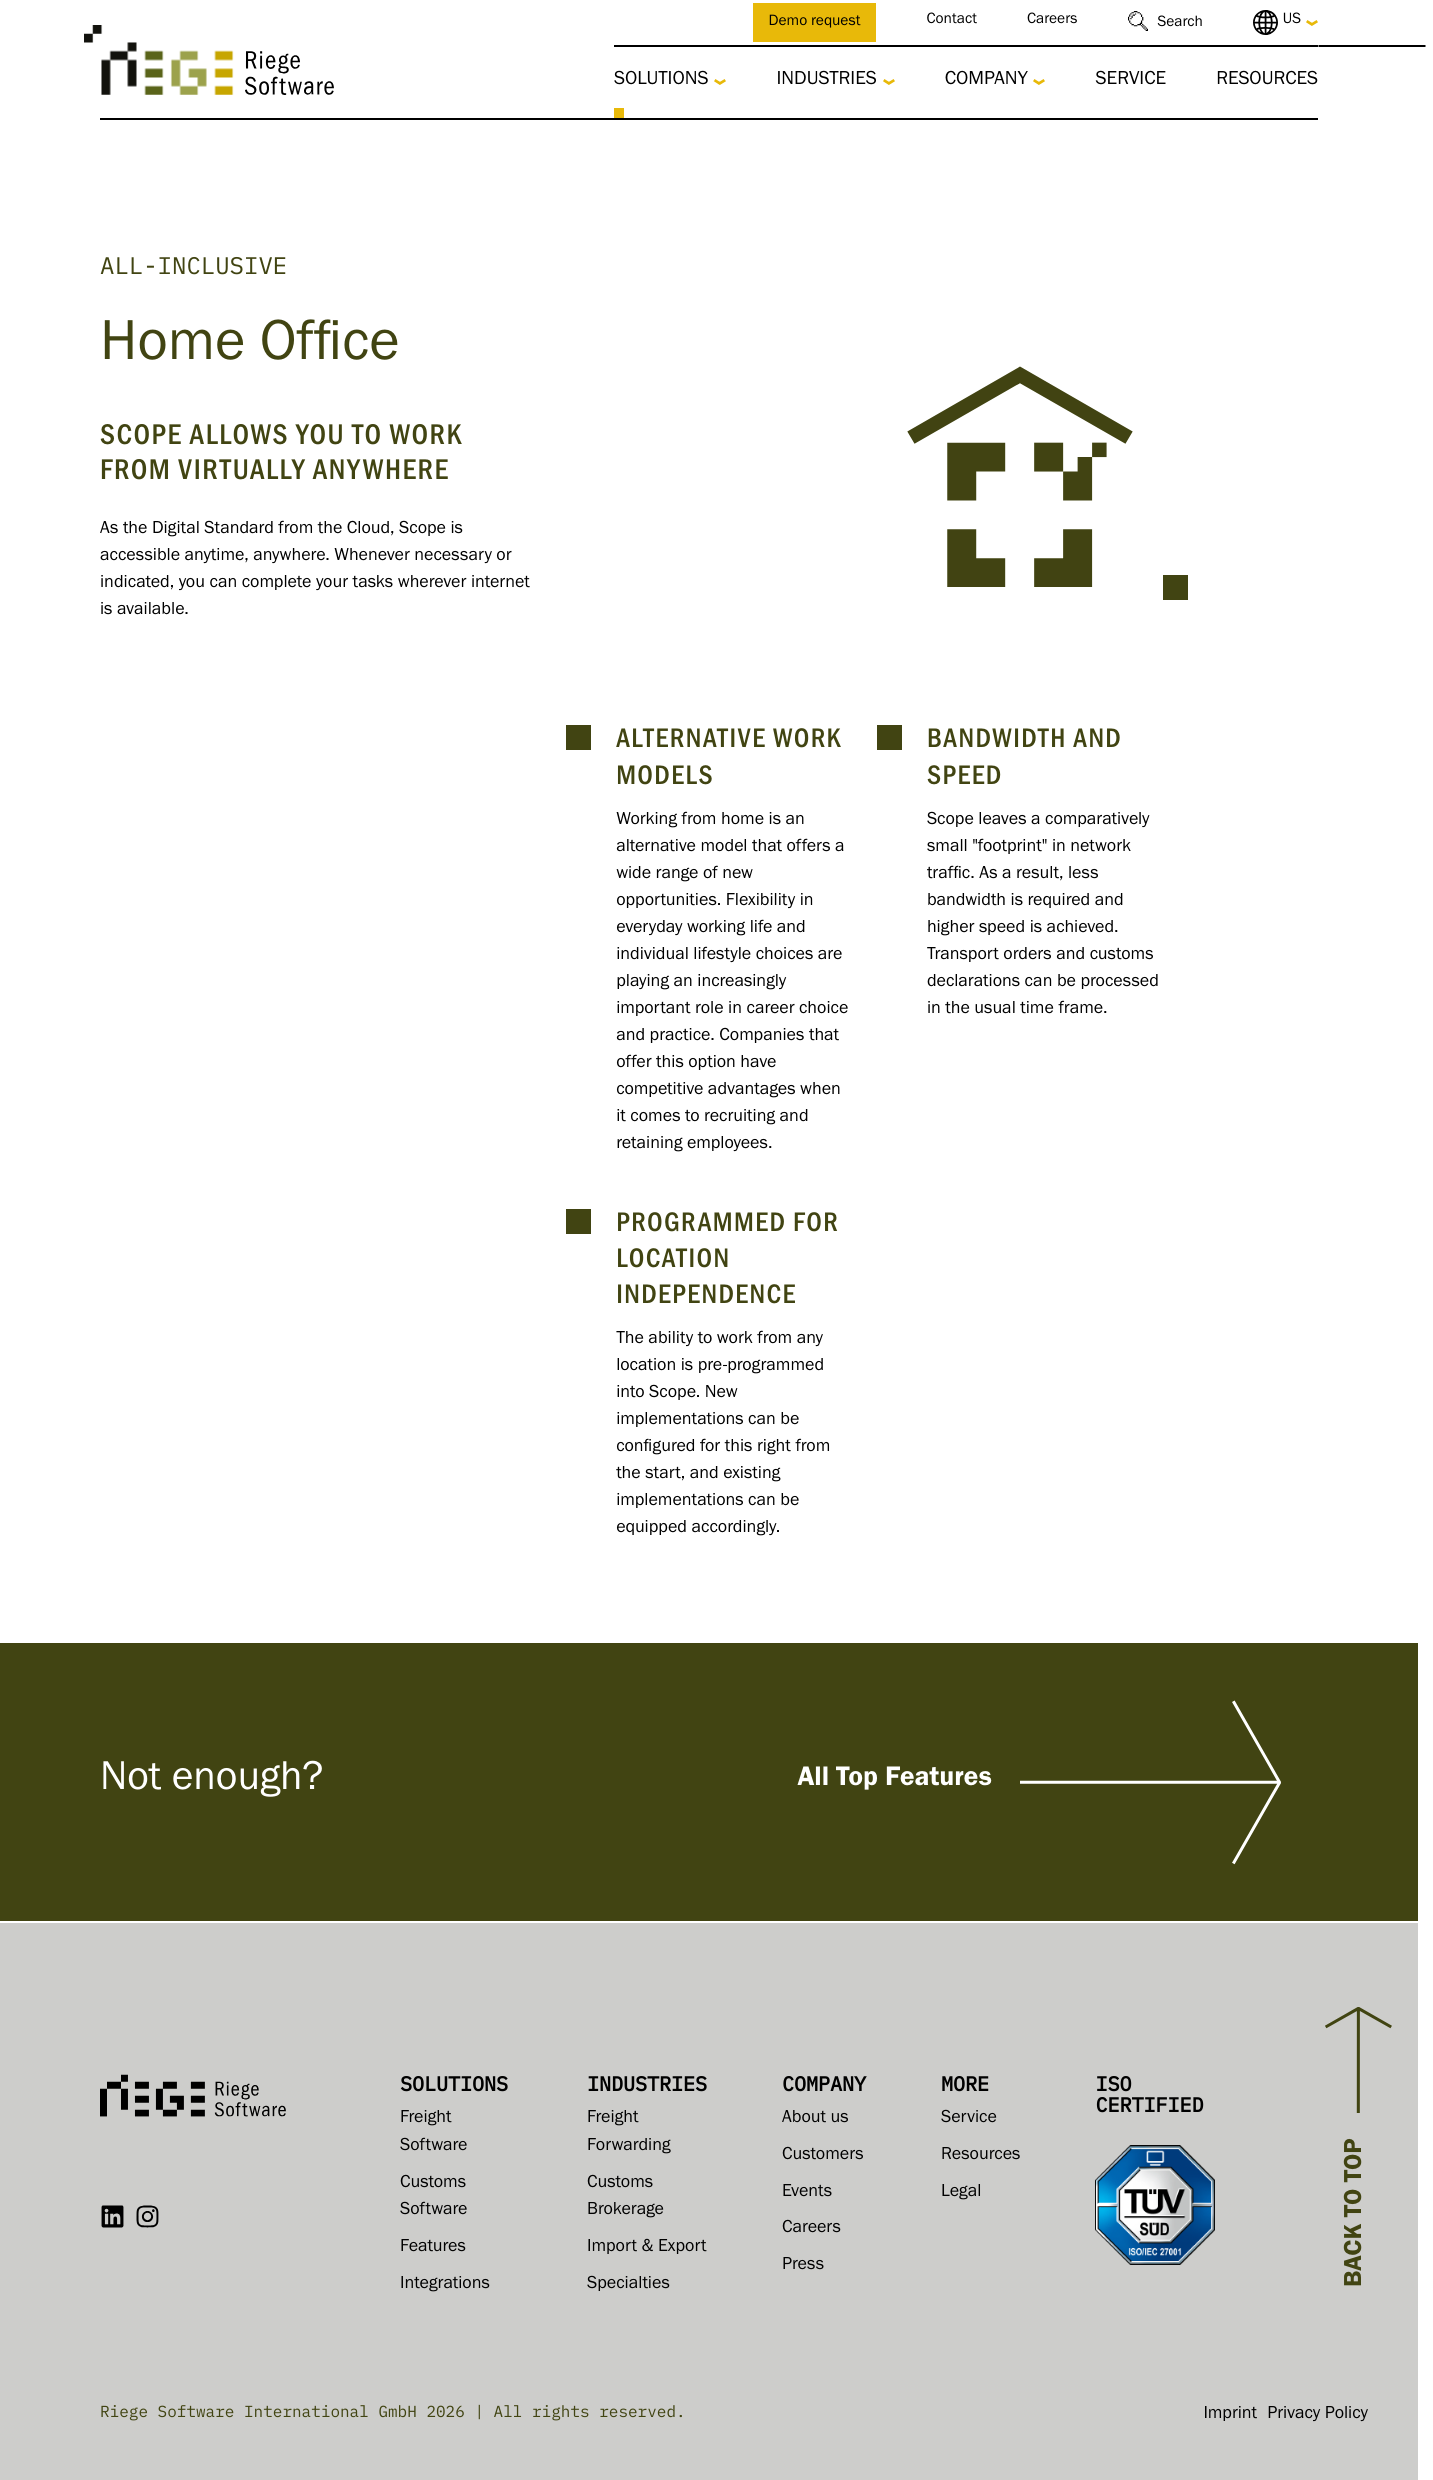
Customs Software (433, 2198)
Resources (1267, 81)
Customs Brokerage (625, 2198)
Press (803, 2266)
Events (807, 2193)
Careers (1052, 21)
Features (433, 2248)
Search (1180, 24)
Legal (961, 2193)
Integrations (445, 2285)
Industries (826, 81)
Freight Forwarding (629, 2133)
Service (1130, 81)
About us (815, 2119)
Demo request (815, 23)
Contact (951, 21)
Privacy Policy (1317, 2415)
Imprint (1230, 2415)
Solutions (661, 81)
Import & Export (646, 2248)
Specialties (628, 2285)
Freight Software (433, 2133)
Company (986, 81)
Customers (823, 2156)
